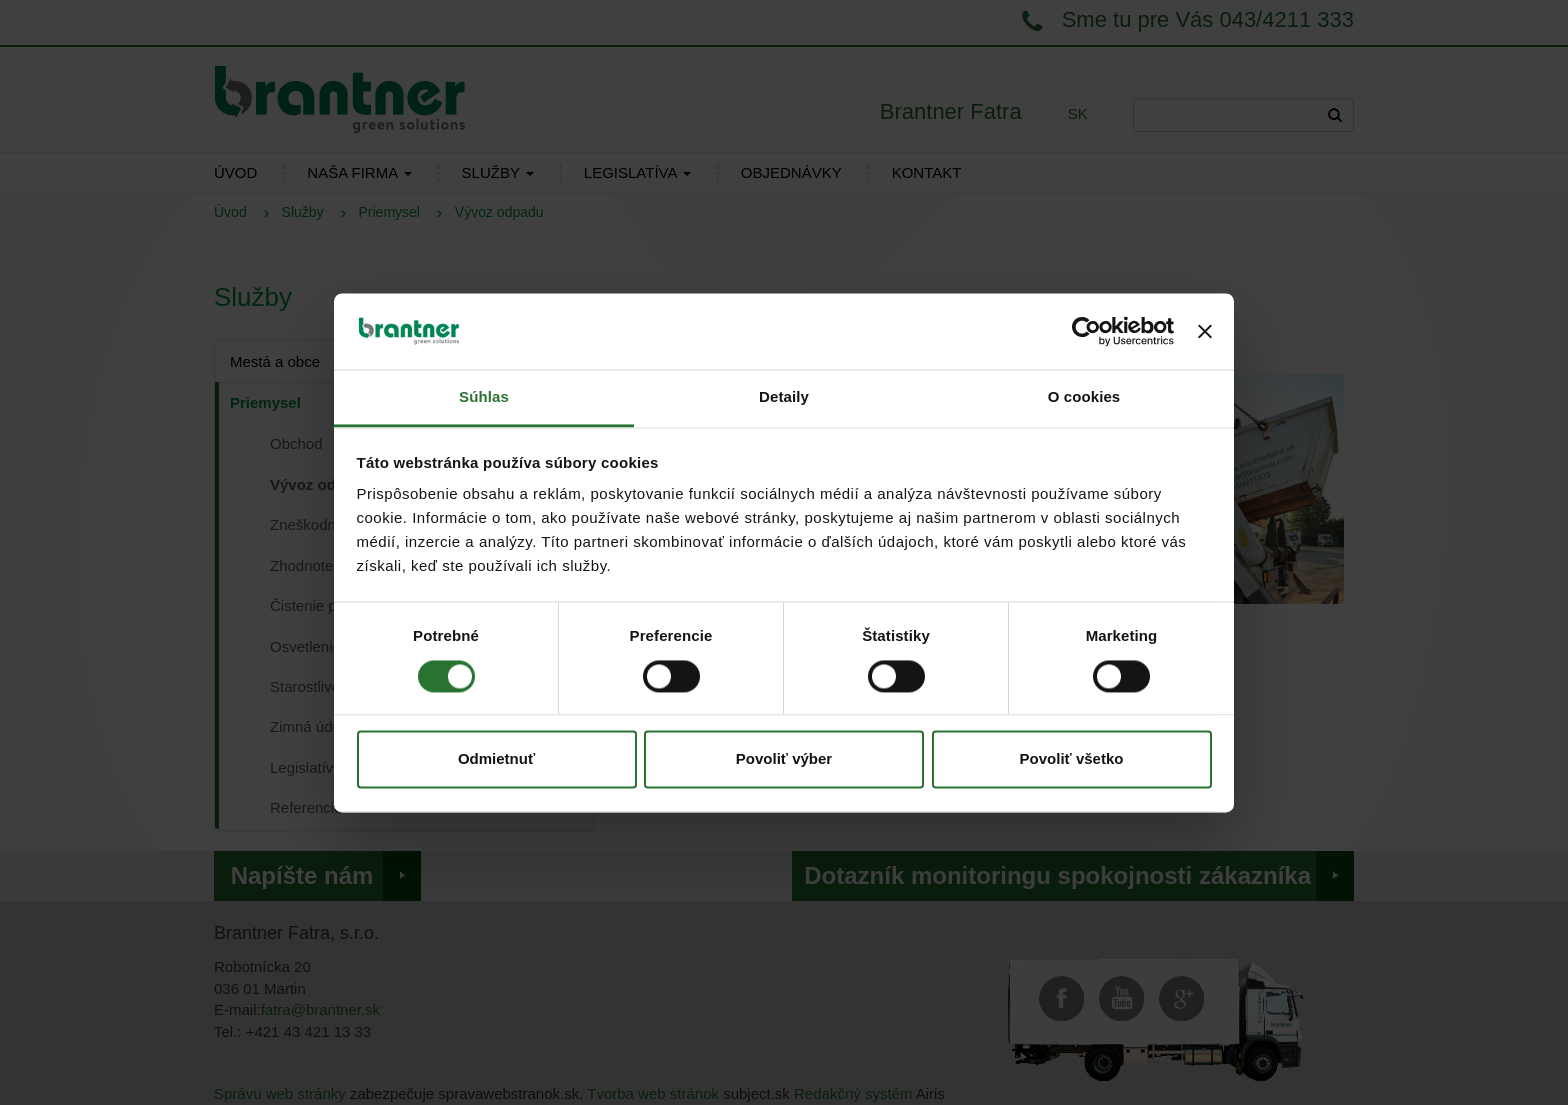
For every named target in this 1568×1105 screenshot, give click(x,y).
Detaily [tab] (784, 397)
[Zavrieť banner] (1205, 331)
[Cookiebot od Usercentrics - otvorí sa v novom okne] (1086, 331)
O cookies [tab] (1084, 397)
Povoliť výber (784, 759)
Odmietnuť (496, 759)
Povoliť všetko (1072, 759)
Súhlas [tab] (484, 397)
